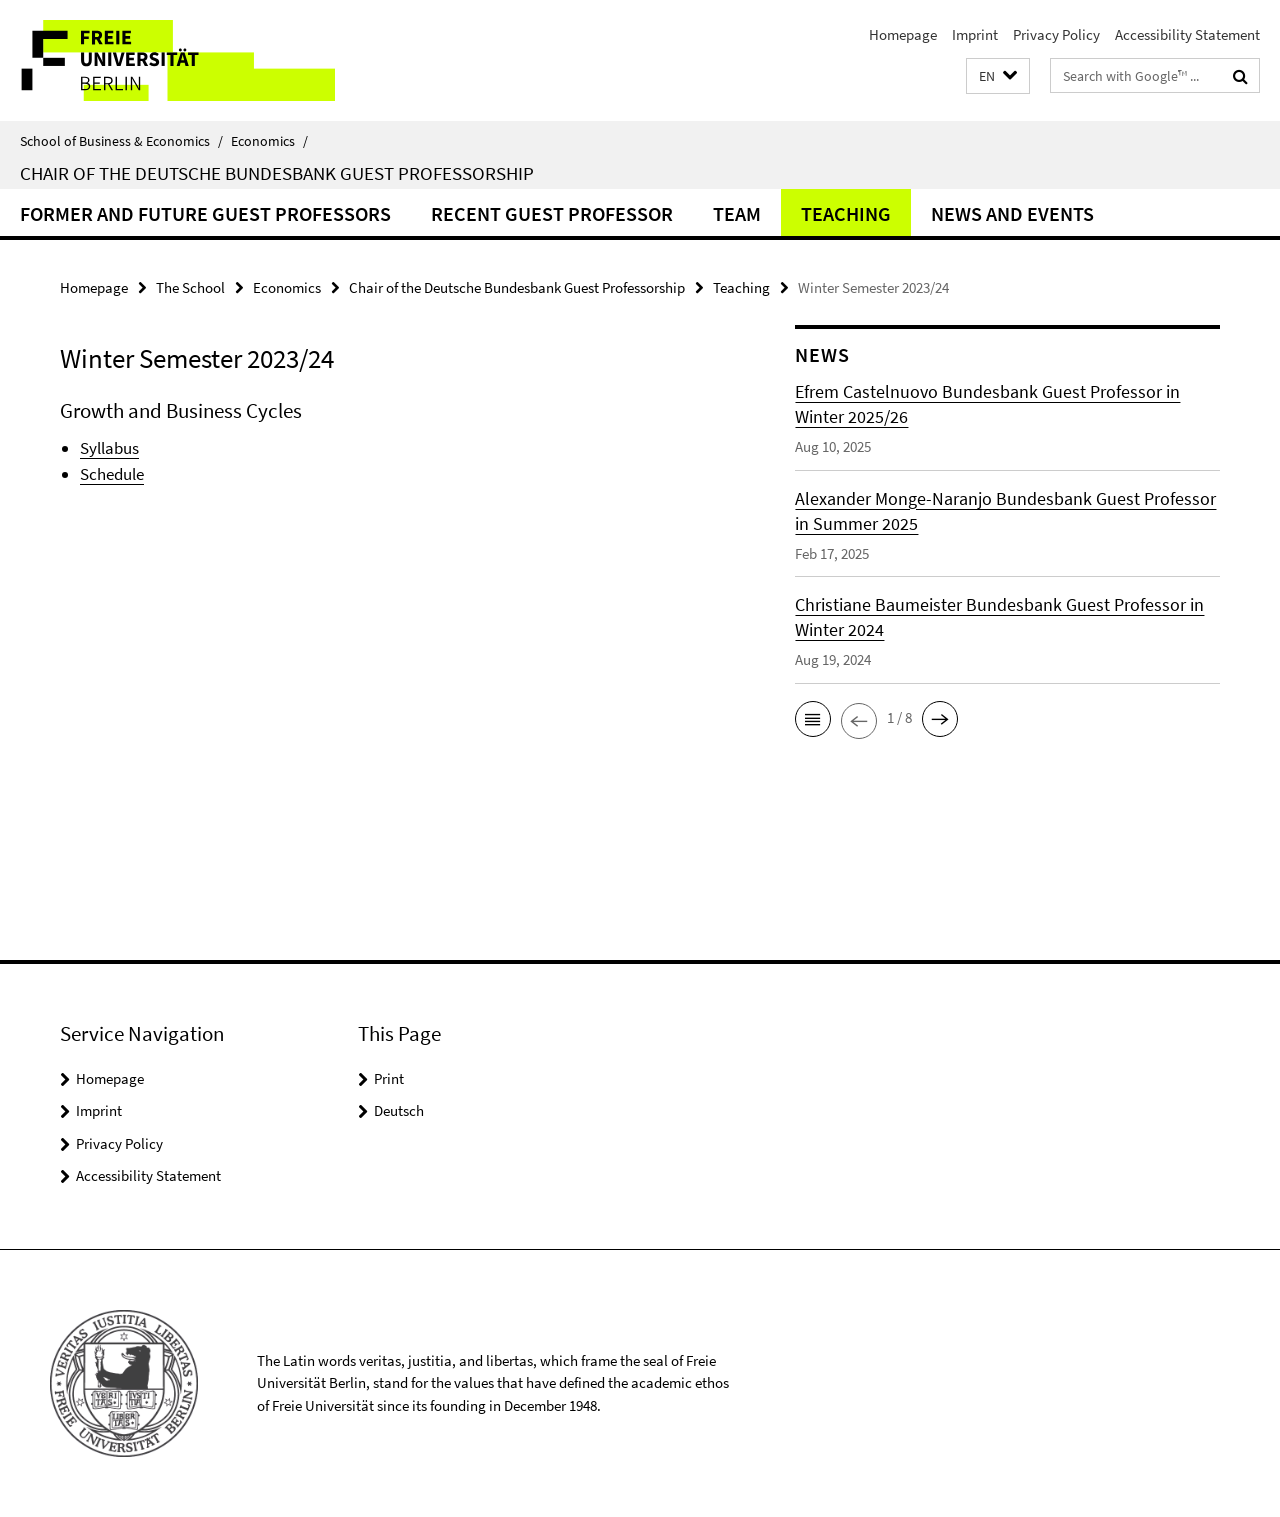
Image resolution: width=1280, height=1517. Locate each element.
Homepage (903, 34)
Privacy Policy (1056, 34)
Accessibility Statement (1187, 34)
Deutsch (399, 1110)
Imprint (975, 34)
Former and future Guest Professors (205, 213)
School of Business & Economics (121, 141)
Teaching (846, 213)
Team (737, 213)
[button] (998, 76)
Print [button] (389, 1078)
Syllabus (109, 448)
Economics (269, 141)
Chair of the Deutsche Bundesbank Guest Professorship (277, 173)
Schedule (112, 474)
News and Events (1012, 213)
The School (190, 287)
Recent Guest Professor (552, 213)
